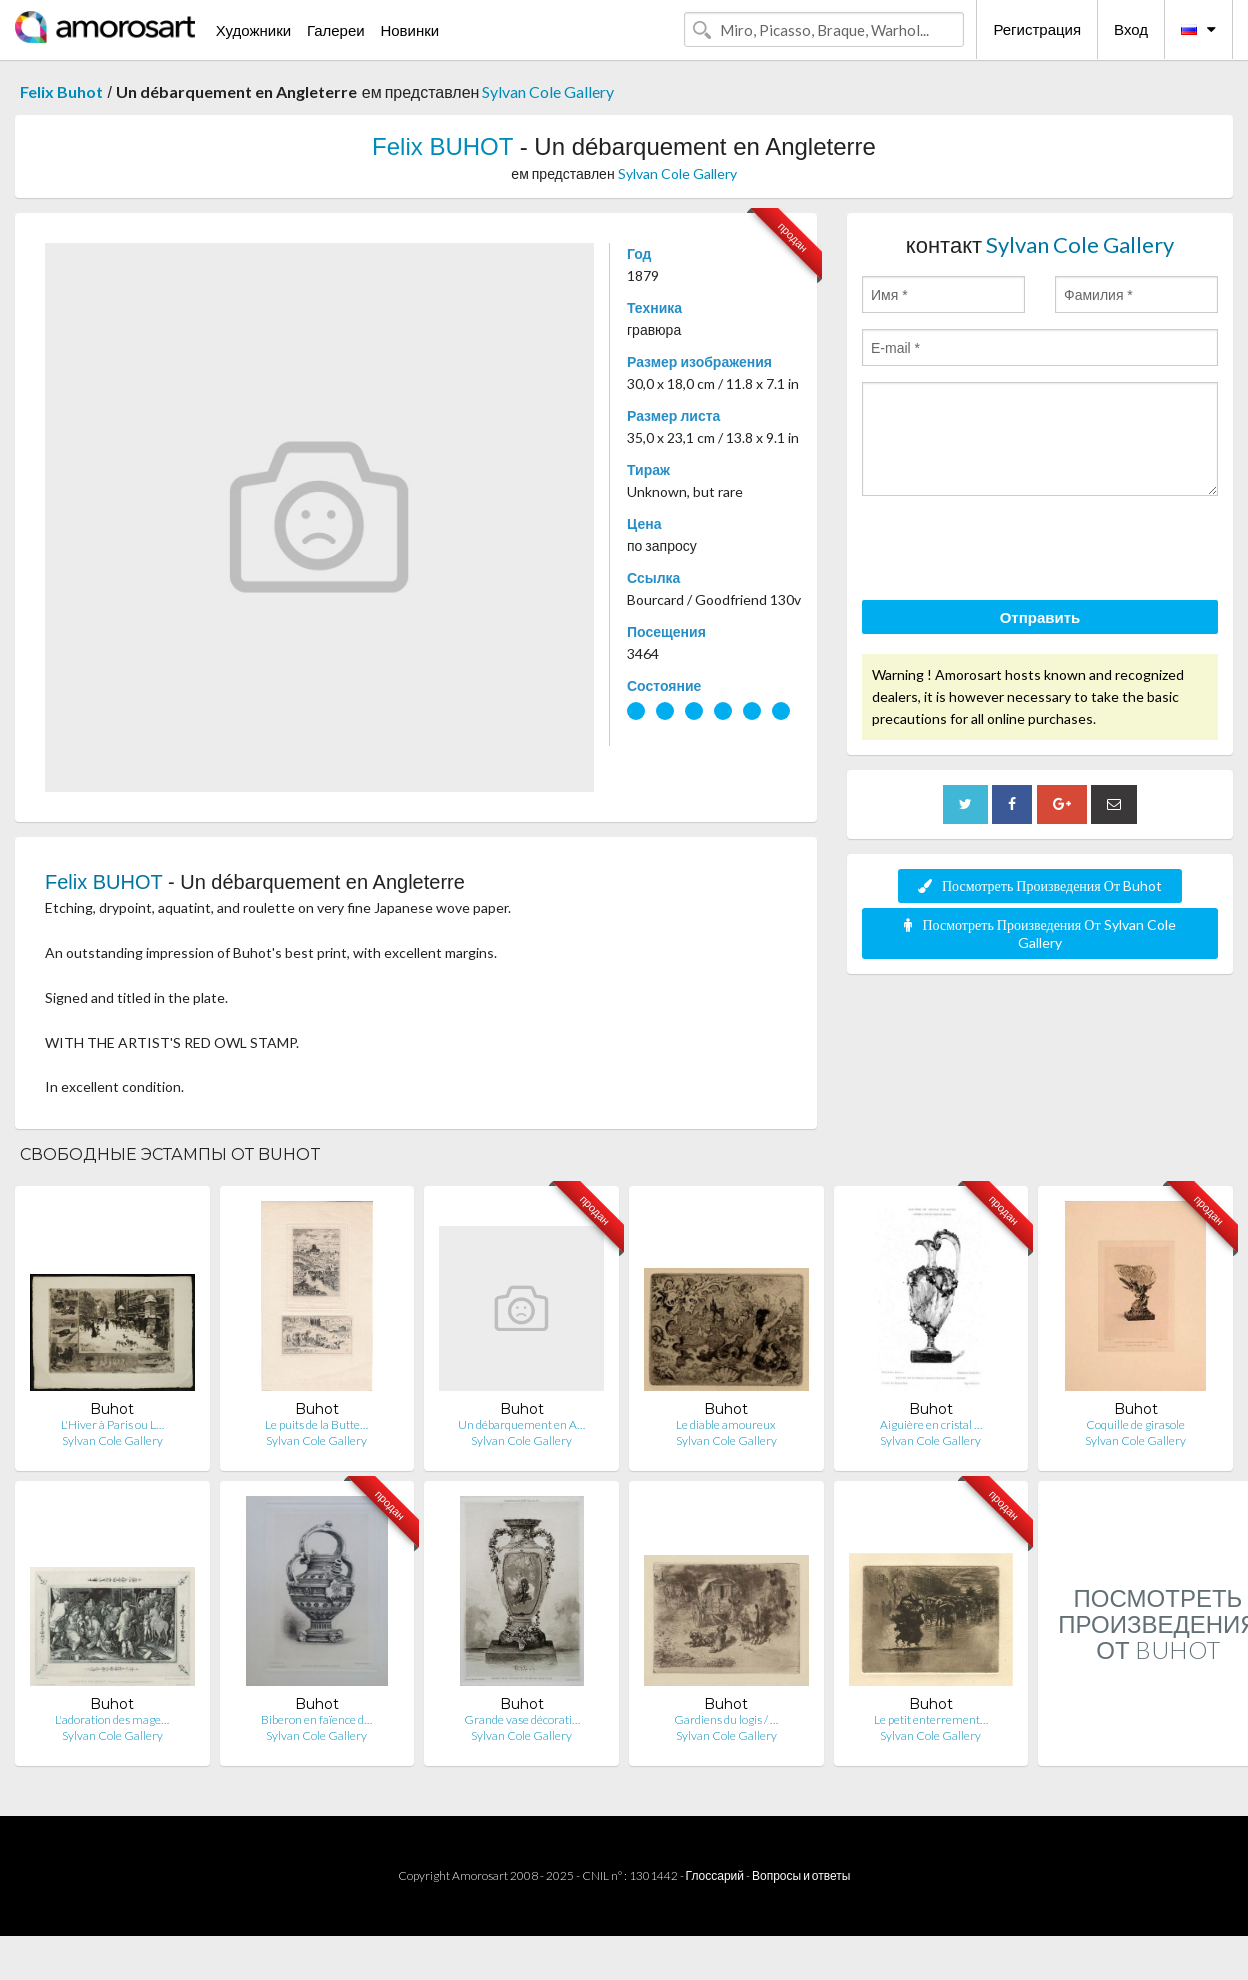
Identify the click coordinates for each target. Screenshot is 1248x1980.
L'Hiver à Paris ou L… (112, 1424)
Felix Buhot (61, 91)
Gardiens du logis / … (726, 1719)
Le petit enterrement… (931, 1719)
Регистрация (1037, 29)
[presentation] (1014, 551)
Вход (1131, 29)
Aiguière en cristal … (931, 1424)
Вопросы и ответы (801, 1875)
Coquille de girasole (1135, 1424)
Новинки (409, 30)
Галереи (336, 30)
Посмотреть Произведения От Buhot (1040, 885)
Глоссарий (715, 1875)
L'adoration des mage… (112, 1719)
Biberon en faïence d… (316, 1719)
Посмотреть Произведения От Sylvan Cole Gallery (1039, 933)
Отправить (1040, 617)
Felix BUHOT (442, 146)
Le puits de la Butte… (316, 1424)
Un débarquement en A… (521, 1424)
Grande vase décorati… (522, 1719)
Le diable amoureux (726, 1424)
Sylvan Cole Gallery (548, 91)
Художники (253, 30)
